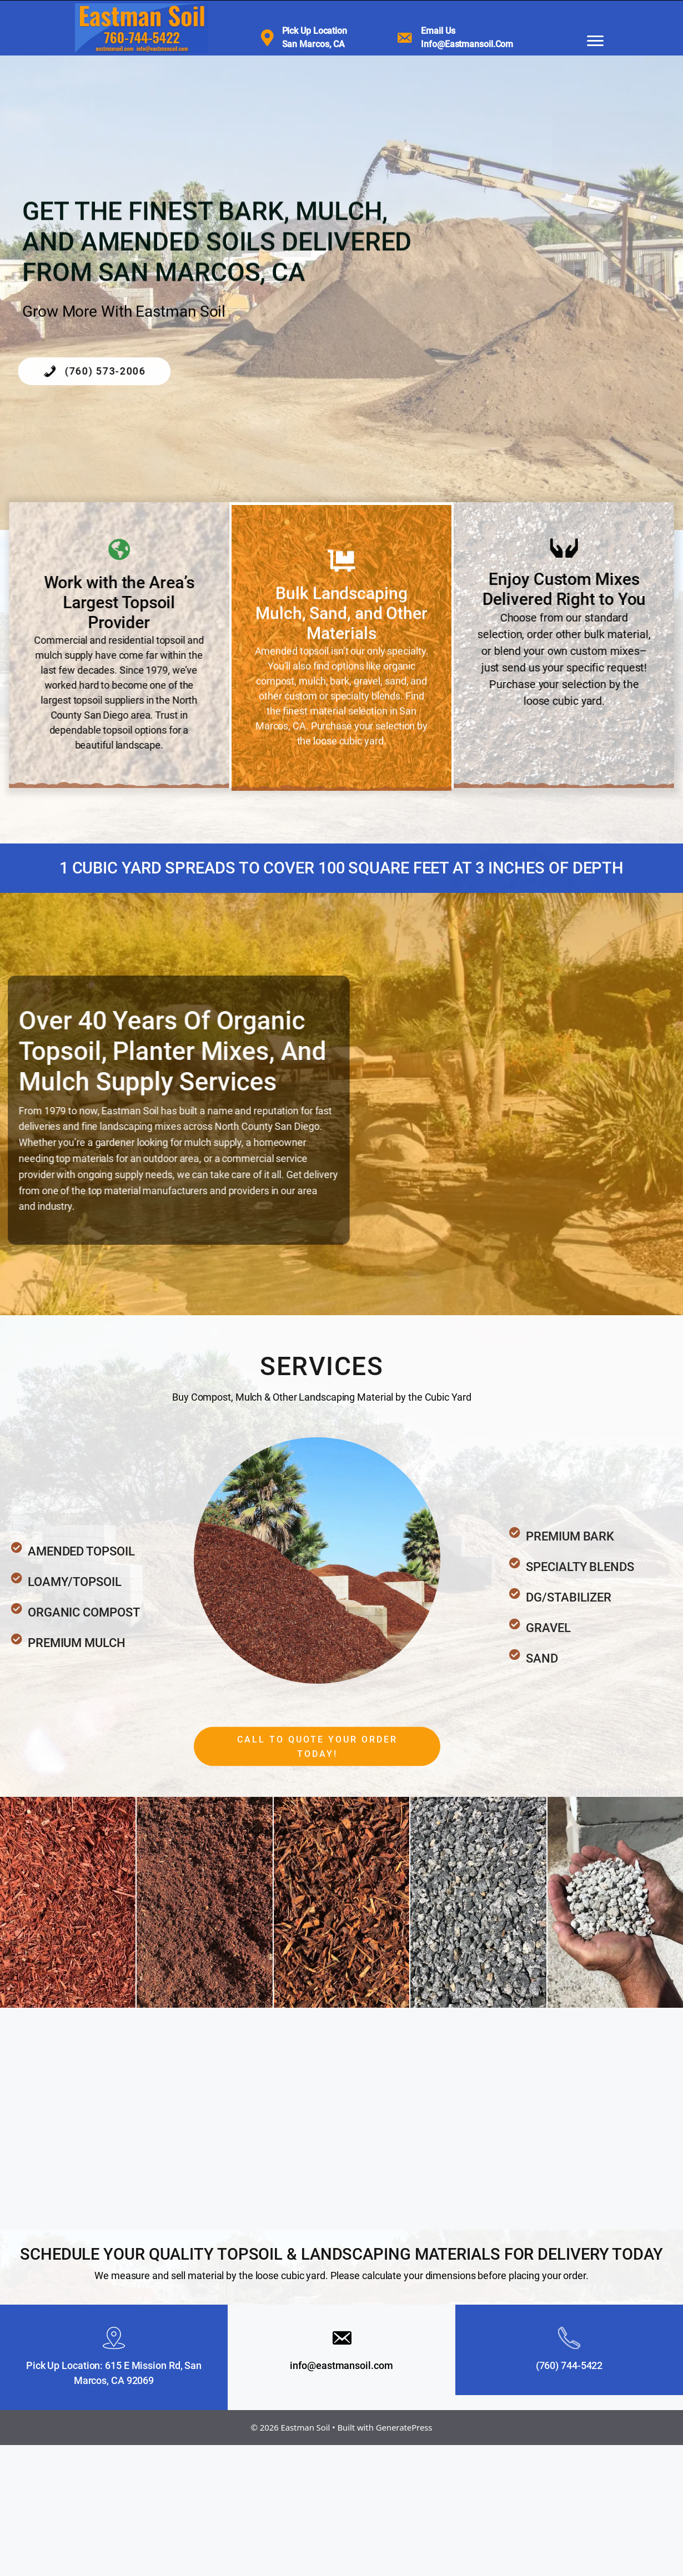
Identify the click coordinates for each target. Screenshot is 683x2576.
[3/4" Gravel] (478, 1902)
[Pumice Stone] (615, 1902)
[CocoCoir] (204, 1902)
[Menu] (595, 41)
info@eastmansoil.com (341, 2365)
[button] (317, 1781)
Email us (438, 31)
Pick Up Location (314, 31)
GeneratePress (404, 2427)
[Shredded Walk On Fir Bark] (341, 1902)
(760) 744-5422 (569, 2365)
